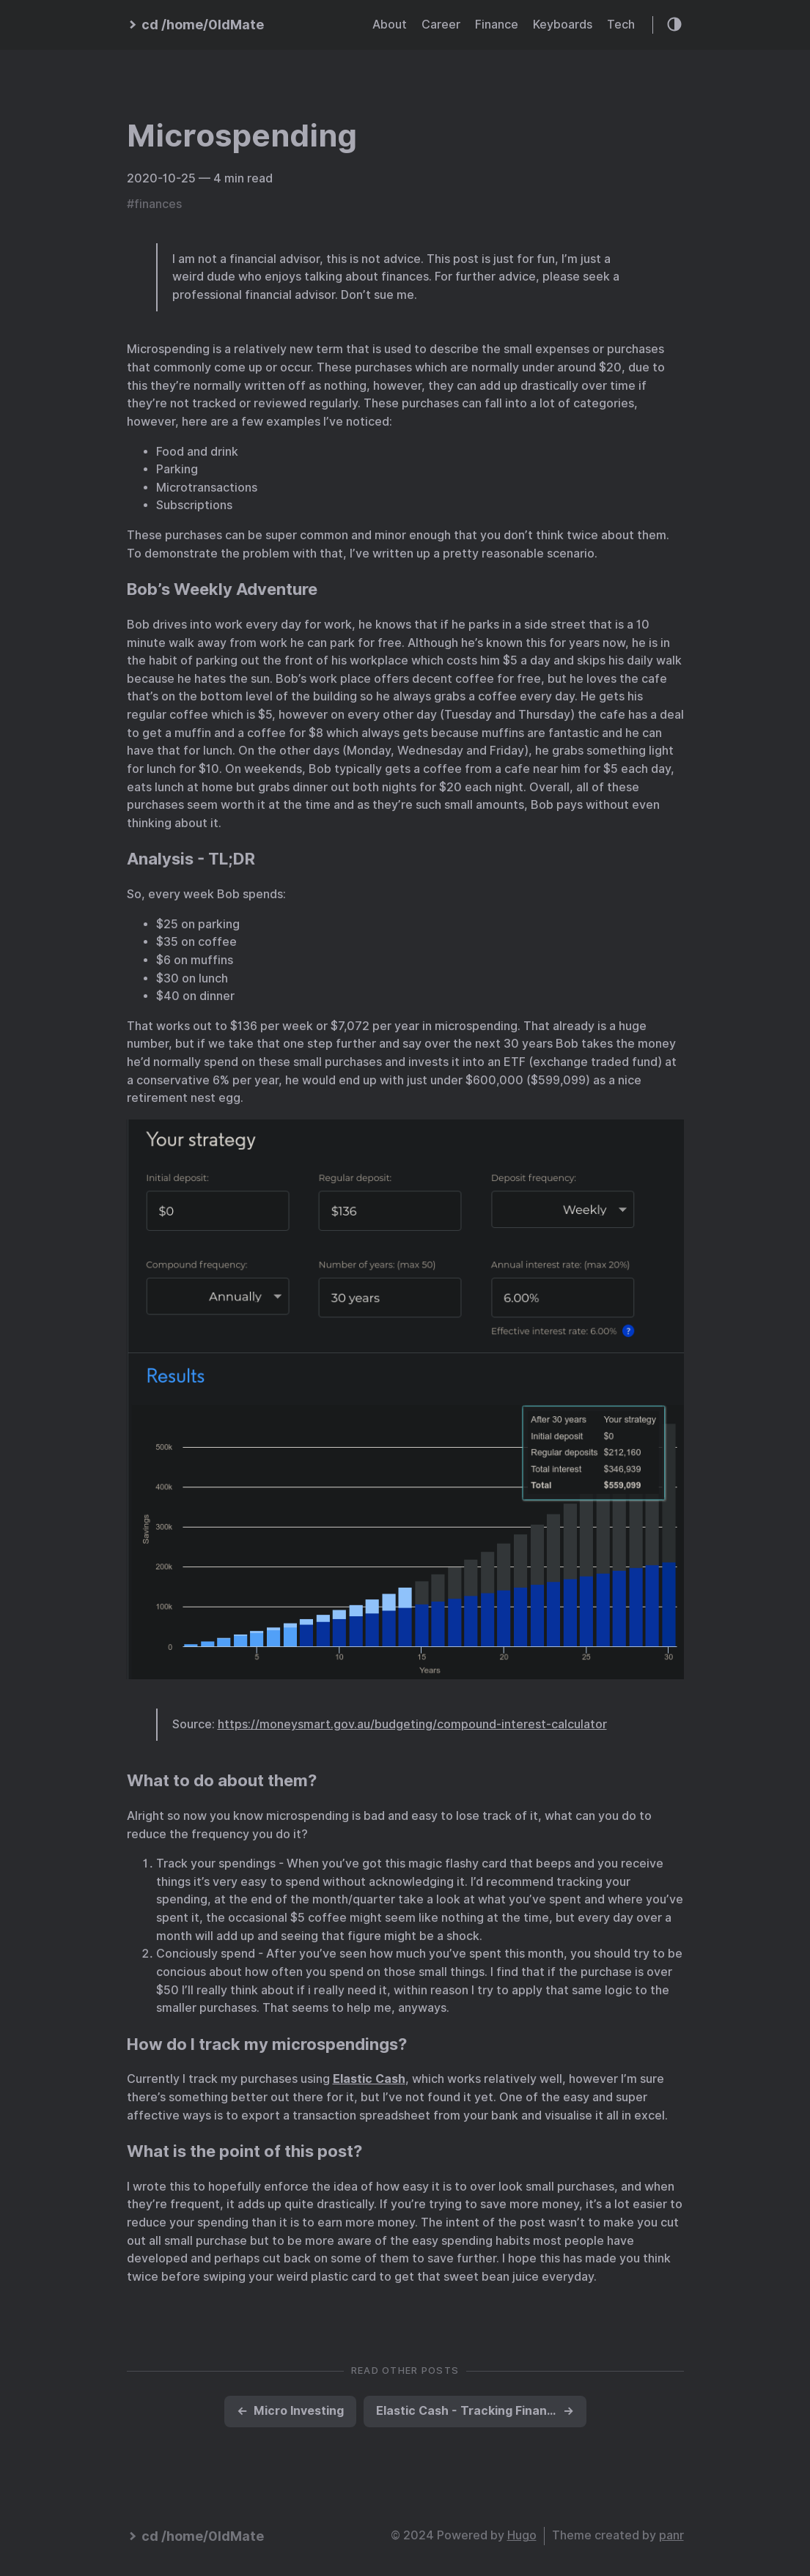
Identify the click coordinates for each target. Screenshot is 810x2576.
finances (158, 204)
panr (671, 2535)
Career (440, 25)
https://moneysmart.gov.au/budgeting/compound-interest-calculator (412, 1724)
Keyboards (562, 25)
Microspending (242, 135)
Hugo (522, 2535)
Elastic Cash (369, 2079)
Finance (496, 25)
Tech (621, 25)
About (389, 25)
